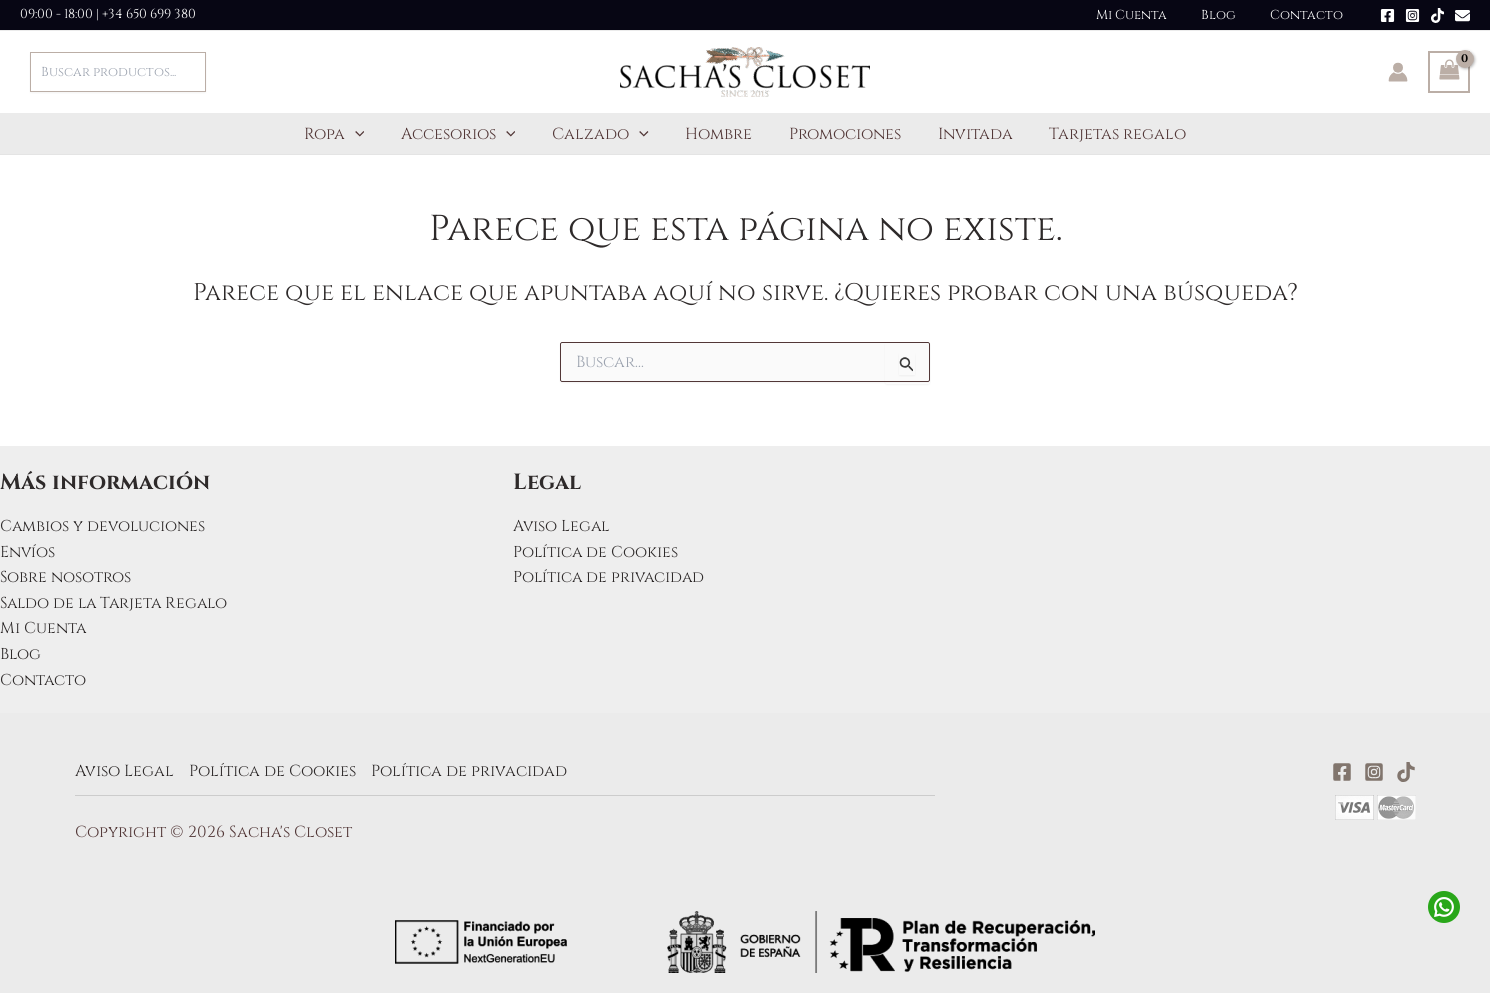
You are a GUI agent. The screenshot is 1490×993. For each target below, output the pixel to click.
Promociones (840, 134)
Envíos (28, 552)
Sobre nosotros (66, 577)
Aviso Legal (562, 526)
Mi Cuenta (1151, 15)
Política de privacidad (611, 577)
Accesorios (467, 134)
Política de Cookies (596, 552)
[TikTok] (1437, 15)
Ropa (348, 134)
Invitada (965, 134)
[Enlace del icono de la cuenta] (1398, 72)
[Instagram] (1412, 15)
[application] (369, 134)
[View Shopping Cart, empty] (1449, 72)
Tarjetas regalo (1103, 134)
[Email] (1462, 15)
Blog (1230, 15)
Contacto (1310, 15)
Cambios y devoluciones (104, 526)
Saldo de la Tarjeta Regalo (118, 603)
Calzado (605, 134)
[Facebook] (1387, 15)
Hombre (718, 134)
